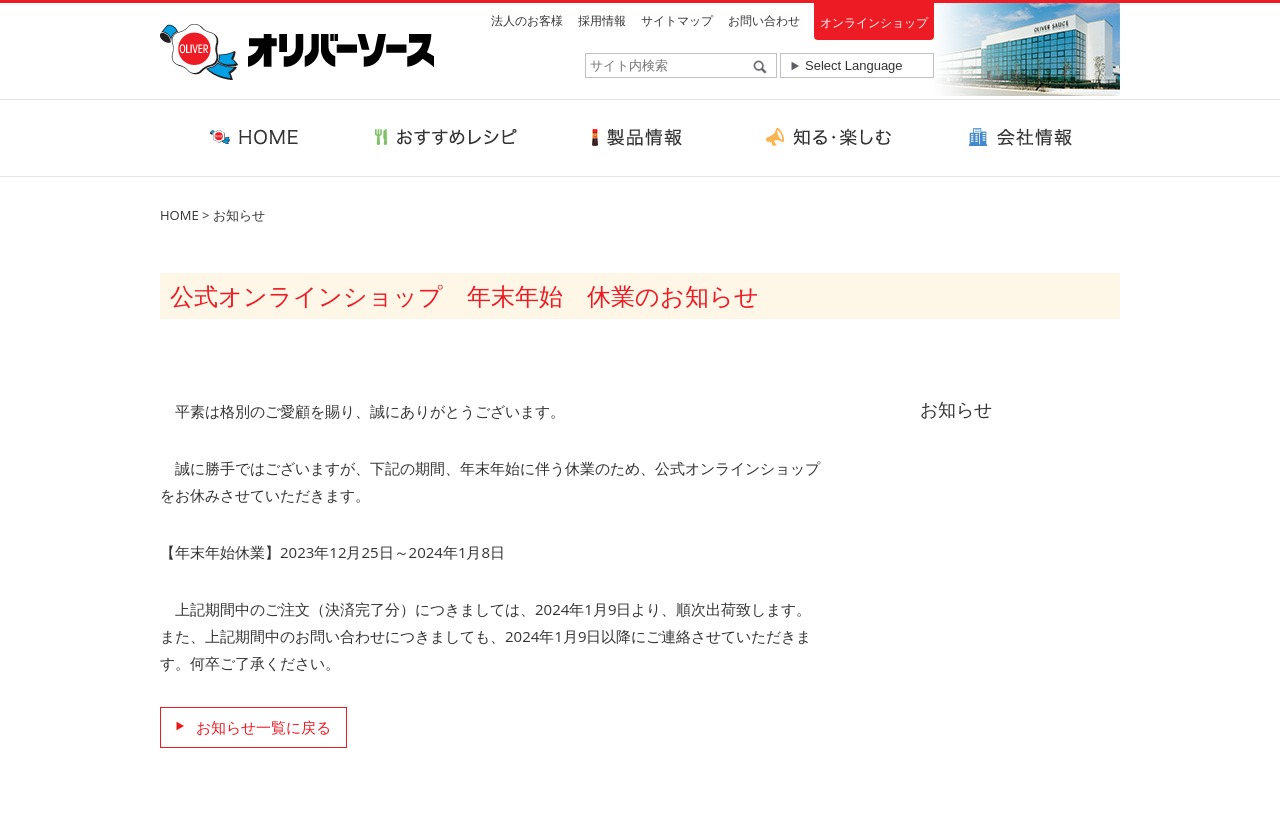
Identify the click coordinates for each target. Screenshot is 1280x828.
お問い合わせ (764, 20)
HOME (179, 215)
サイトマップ (677, 20)
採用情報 (602, 20)
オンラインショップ (874, 22)
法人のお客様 (527, 20)
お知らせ (239, 215)
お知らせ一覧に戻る (263, 727)
